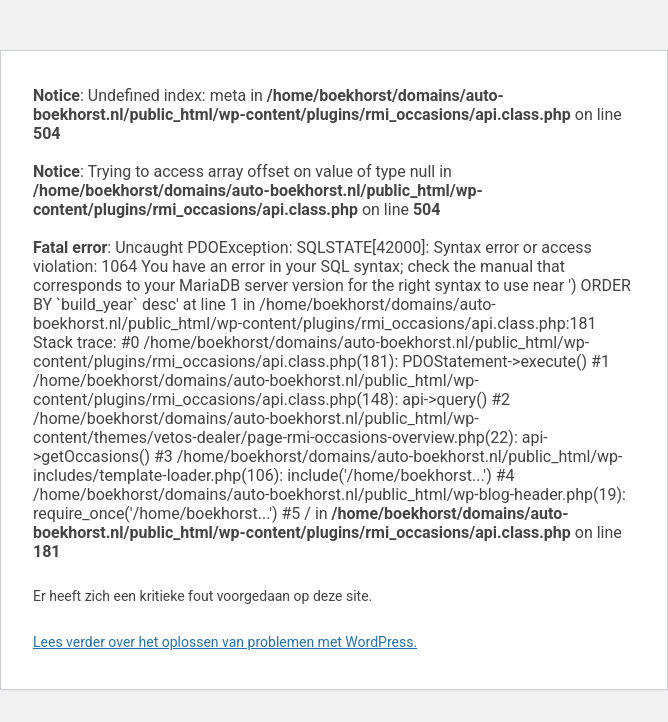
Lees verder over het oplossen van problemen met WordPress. (225, 642)
